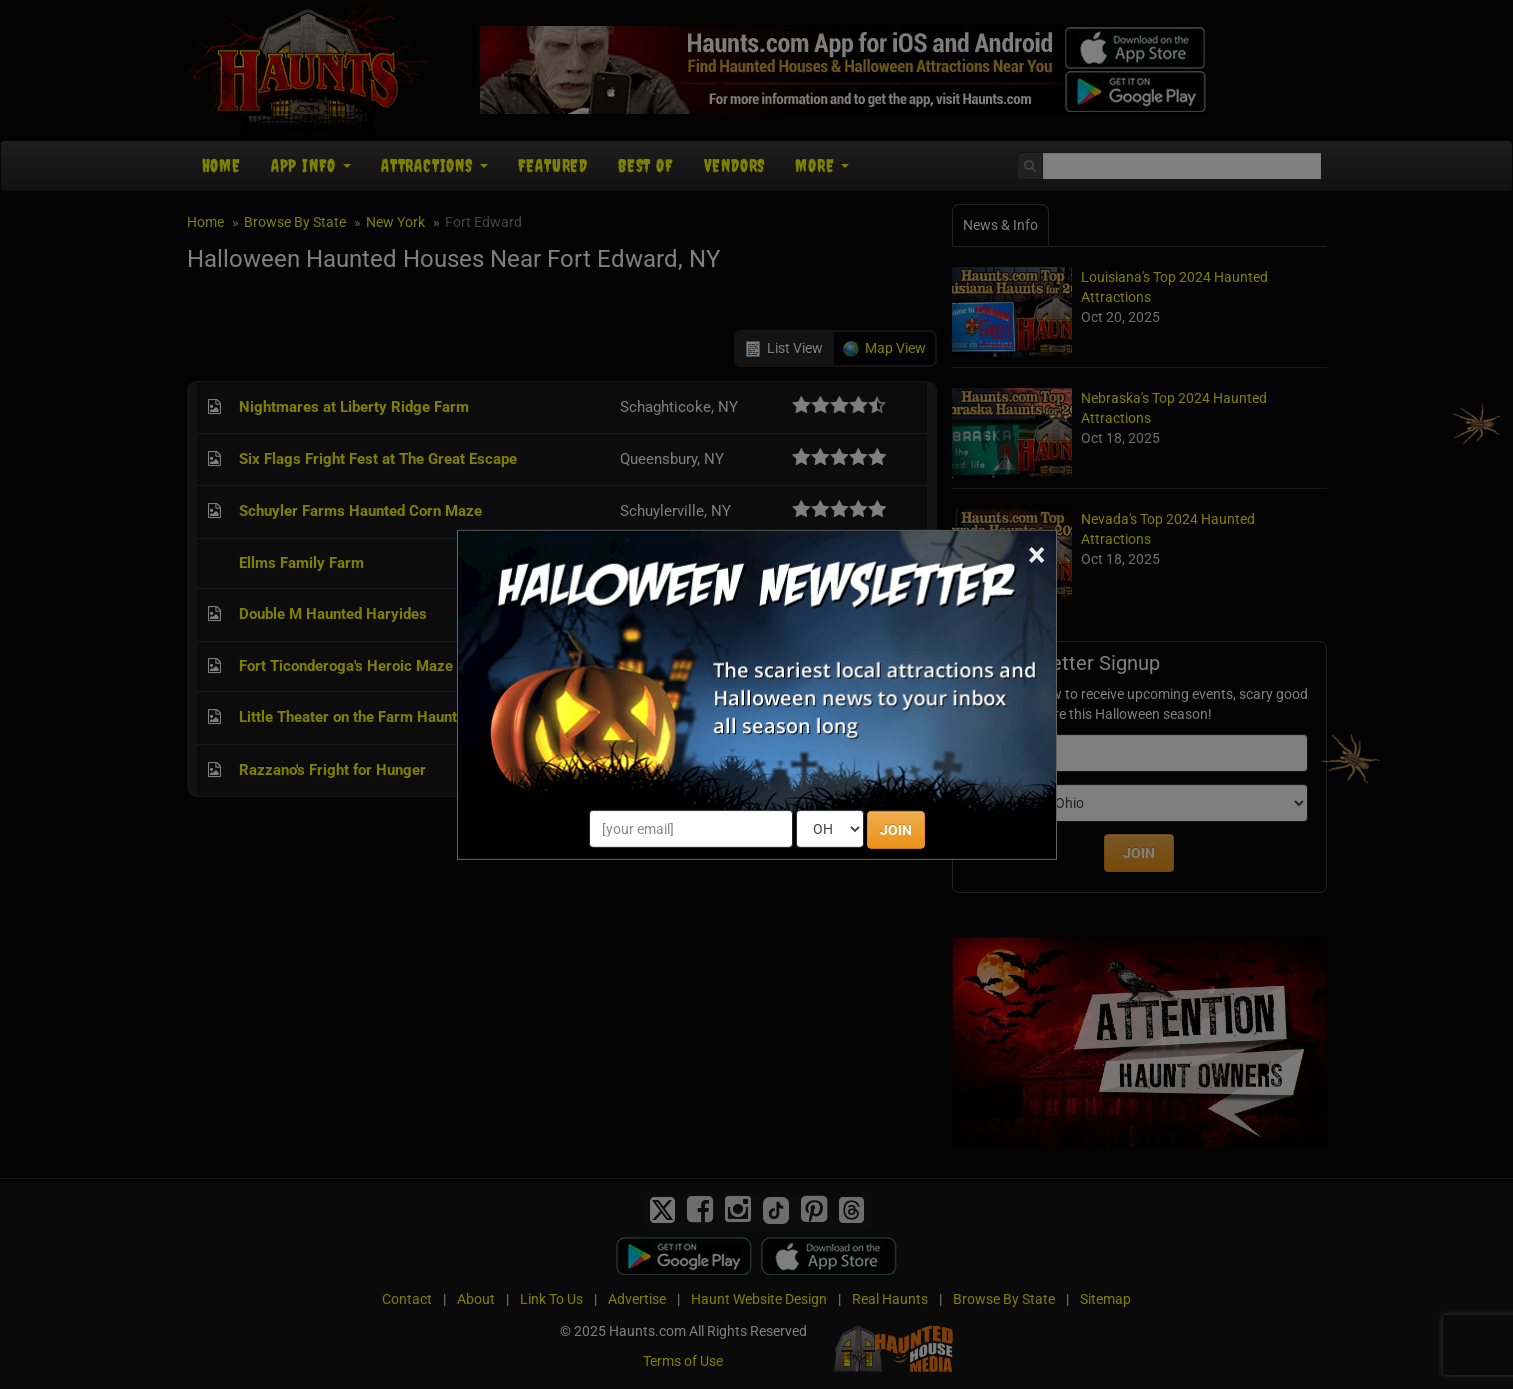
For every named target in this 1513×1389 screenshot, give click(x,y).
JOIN (896, 830)
